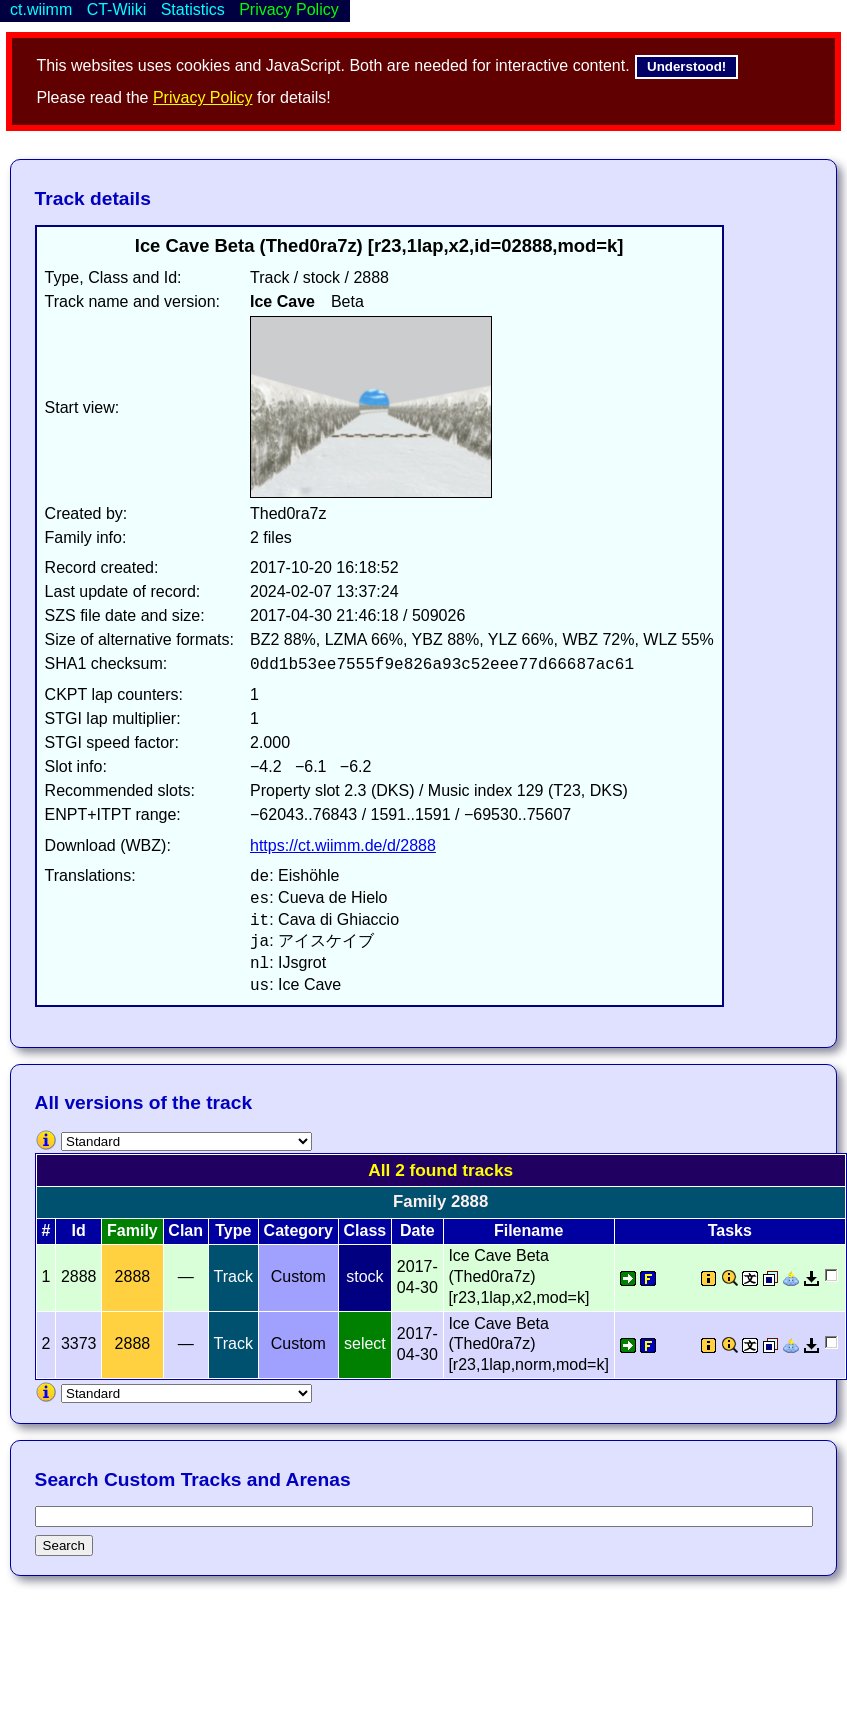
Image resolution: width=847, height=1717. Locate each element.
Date (417, 1230)
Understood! (686, 66)
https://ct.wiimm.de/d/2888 (343, 845)
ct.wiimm (41, 9)
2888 (133, 1276)
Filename (528, 1230)
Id (79, 1230)
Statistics (193, 9)
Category (298, 1230)
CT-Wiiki (117, 9)
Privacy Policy (203, 97)
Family (132, 1230)
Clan (185, 1230)
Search (64, 1545)
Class (365, 1230)
